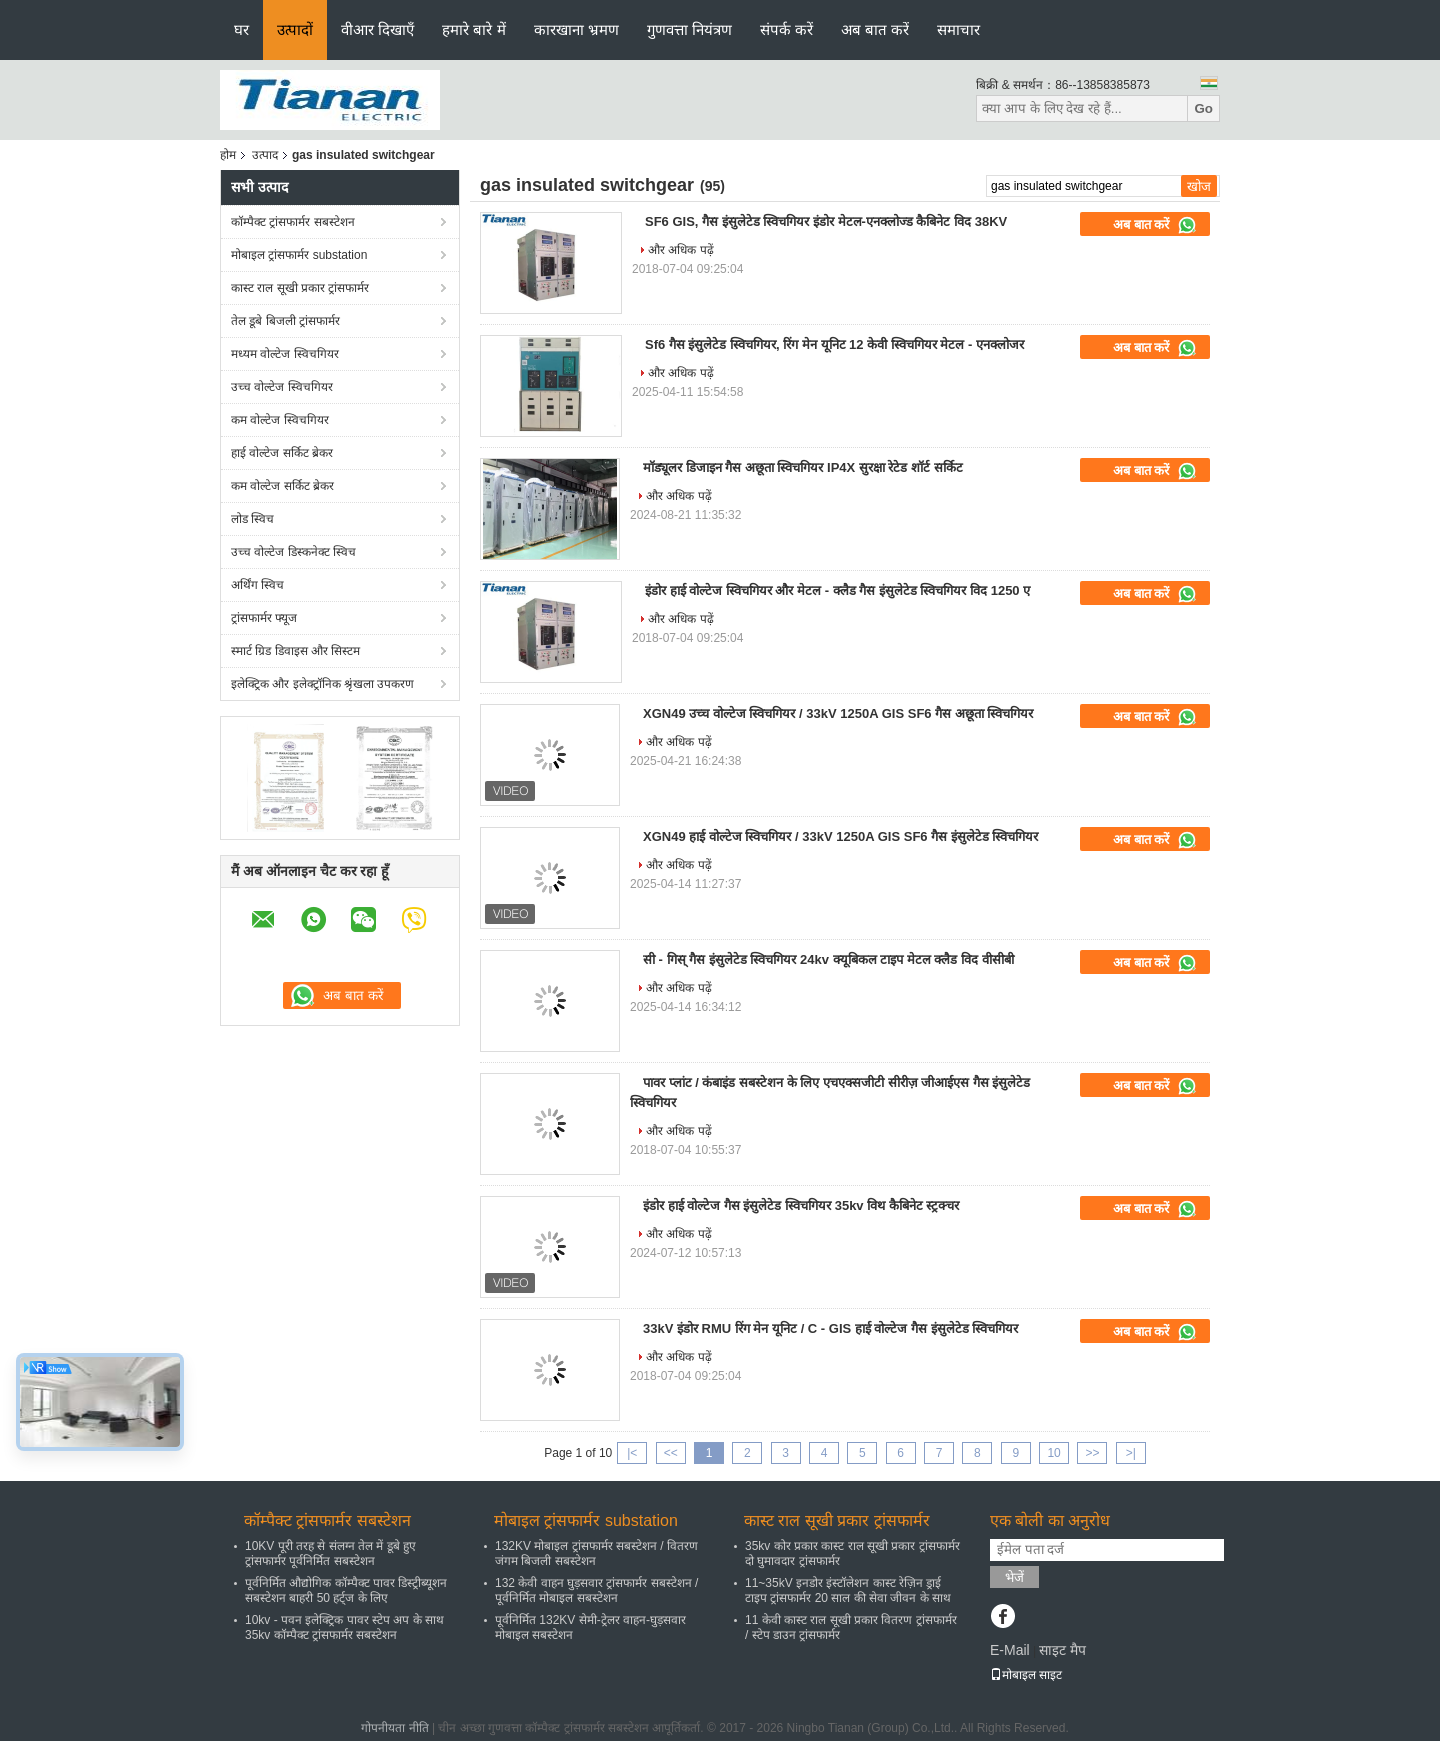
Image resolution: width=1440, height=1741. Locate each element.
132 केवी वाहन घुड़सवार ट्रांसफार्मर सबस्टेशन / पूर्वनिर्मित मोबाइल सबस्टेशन (596, 1590)
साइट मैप (1062, 1650)
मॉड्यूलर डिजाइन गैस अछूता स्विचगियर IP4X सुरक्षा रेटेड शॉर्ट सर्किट (803, 467)
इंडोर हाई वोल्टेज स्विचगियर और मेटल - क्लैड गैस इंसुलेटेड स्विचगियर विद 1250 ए (837, 590)
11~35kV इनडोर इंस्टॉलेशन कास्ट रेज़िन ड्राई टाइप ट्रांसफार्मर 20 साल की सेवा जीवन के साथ (848, 1590)
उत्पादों (295, 29)
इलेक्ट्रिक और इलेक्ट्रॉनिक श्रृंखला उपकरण (322, 684)
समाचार (958, 29)
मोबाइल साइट (1026, 1675)
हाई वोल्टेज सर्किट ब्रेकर (282, 453)
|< (632, 1453)
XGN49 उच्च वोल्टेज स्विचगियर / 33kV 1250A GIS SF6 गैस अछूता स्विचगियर (838, 713)
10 (1053, 1453)
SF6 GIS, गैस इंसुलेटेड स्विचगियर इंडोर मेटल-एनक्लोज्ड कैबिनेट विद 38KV (826, 221)
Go (1203, 108)
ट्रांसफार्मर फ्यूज (264, 618)
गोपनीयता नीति (394, 1728)
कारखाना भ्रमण (576, 29)
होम (228, 155)
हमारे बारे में (473, 29)
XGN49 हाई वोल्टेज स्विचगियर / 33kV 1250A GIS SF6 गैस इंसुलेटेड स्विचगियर (840, 836)
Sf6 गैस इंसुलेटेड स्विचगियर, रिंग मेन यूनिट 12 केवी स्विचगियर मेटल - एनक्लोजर (834, 344)
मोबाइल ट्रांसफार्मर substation (299, 255)
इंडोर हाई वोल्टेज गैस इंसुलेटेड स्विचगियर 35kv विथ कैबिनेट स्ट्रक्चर (801, 1205)
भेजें (1014, 1577)
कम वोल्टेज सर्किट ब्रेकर (282, 486)
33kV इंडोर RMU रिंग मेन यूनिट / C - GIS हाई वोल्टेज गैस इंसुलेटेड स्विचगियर (830, 1328)
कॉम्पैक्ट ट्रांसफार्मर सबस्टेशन (293, 222)
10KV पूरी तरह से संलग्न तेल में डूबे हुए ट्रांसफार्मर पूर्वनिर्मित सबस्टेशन (330, 1553)
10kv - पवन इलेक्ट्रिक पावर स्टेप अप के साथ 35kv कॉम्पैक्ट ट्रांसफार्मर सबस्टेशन (344, 1627)
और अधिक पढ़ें (681, 250)
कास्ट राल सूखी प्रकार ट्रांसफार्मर (300, 288)
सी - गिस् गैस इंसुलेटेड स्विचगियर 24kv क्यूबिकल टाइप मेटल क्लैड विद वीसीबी (828, 959)
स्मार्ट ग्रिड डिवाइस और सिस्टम (295, 651)
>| (1131, 1453)
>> (1092, 1453)
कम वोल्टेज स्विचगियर (280, 420)
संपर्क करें (786, 29)
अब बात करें (875, 29)
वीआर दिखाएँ (377, 29)
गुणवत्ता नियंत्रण (689, 29)
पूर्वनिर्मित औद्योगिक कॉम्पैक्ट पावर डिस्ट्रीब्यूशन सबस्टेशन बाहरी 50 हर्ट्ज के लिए (346, 1590)
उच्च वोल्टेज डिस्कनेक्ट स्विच (293, 552)
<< (671, 1453)
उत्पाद (265, 155)
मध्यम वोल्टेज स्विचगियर (285, 354)
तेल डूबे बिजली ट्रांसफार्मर (285, 321)
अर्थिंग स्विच (257, 585)
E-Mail (1010, 1650)
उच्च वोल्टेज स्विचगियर (282, 387)
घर (241, 29)
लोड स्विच (252, 519)
